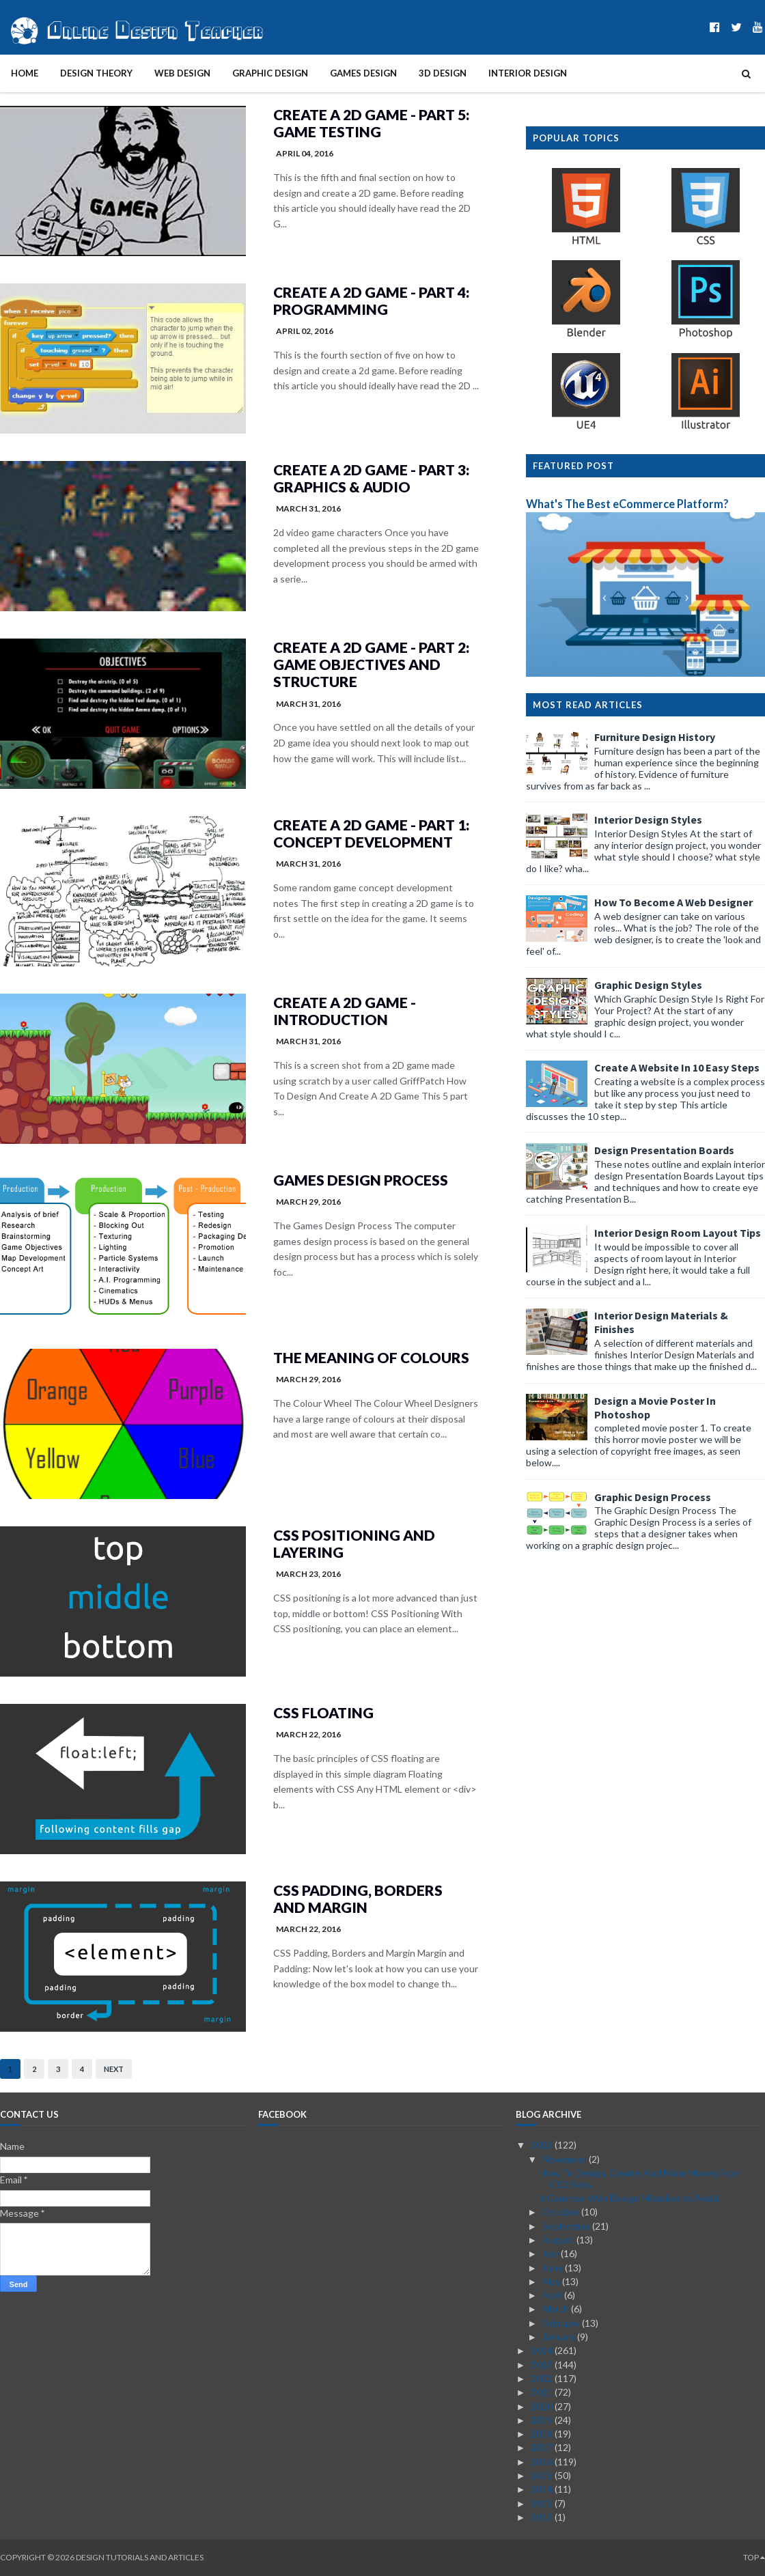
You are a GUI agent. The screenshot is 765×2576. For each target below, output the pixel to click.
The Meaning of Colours (371, 1357)
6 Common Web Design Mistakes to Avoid (629, 2198)
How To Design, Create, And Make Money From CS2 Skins (640, 2178)
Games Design (363, 73)
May (552, 2281)
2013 (543, 2503)
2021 (543, 2392)
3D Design (443, 73)
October (561, 2211)
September (567, 2226)
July (551, 2253)
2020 (543, 2406)
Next (114, 2068)
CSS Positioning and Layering (354, 1543)
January (559, 2336)
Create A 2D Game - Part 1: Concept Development (371, 833)
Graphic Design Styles (648, 985)
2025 (543, 2145)
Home (24, 73)
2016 (543, 2461)
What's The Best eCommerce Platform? (627, 503)
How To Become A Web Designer (673, 902)
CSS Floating (323, 1712)
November (565, 2159)
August (559, 2239)
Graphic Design (270, 73)
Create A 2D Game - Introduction (344, 1011)
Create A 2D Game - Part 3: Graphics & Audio (371, 478)
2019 (543, 2420)
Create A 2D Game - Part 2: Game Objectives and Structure (371, 664)
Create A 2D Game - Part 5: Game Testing (371, 123)
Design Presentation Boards (664, 1150)
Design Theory (96, 73)
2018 (543, 2433)
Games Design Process (360, 1179)
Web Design (182, 73)
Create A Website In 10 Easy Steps (677, 1067)
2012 (543, 2517)
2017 (543, 2447)
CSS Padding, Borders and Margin (358, 1898)
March (556, 2308)
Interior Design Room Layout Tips (677, 1233)
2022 (543, 2378)
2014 (543, 2489)
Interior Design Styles (648, 819)
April (553, 2295)
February (562, 2323)
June (553, 2267)
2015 (543, 2475)
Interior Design (527, 73)
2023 (543, 2364)
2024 (543, 2350)
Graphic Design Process (652, 1497)
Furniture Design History (654, 737)
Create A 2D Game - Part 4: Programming (371, 300)
